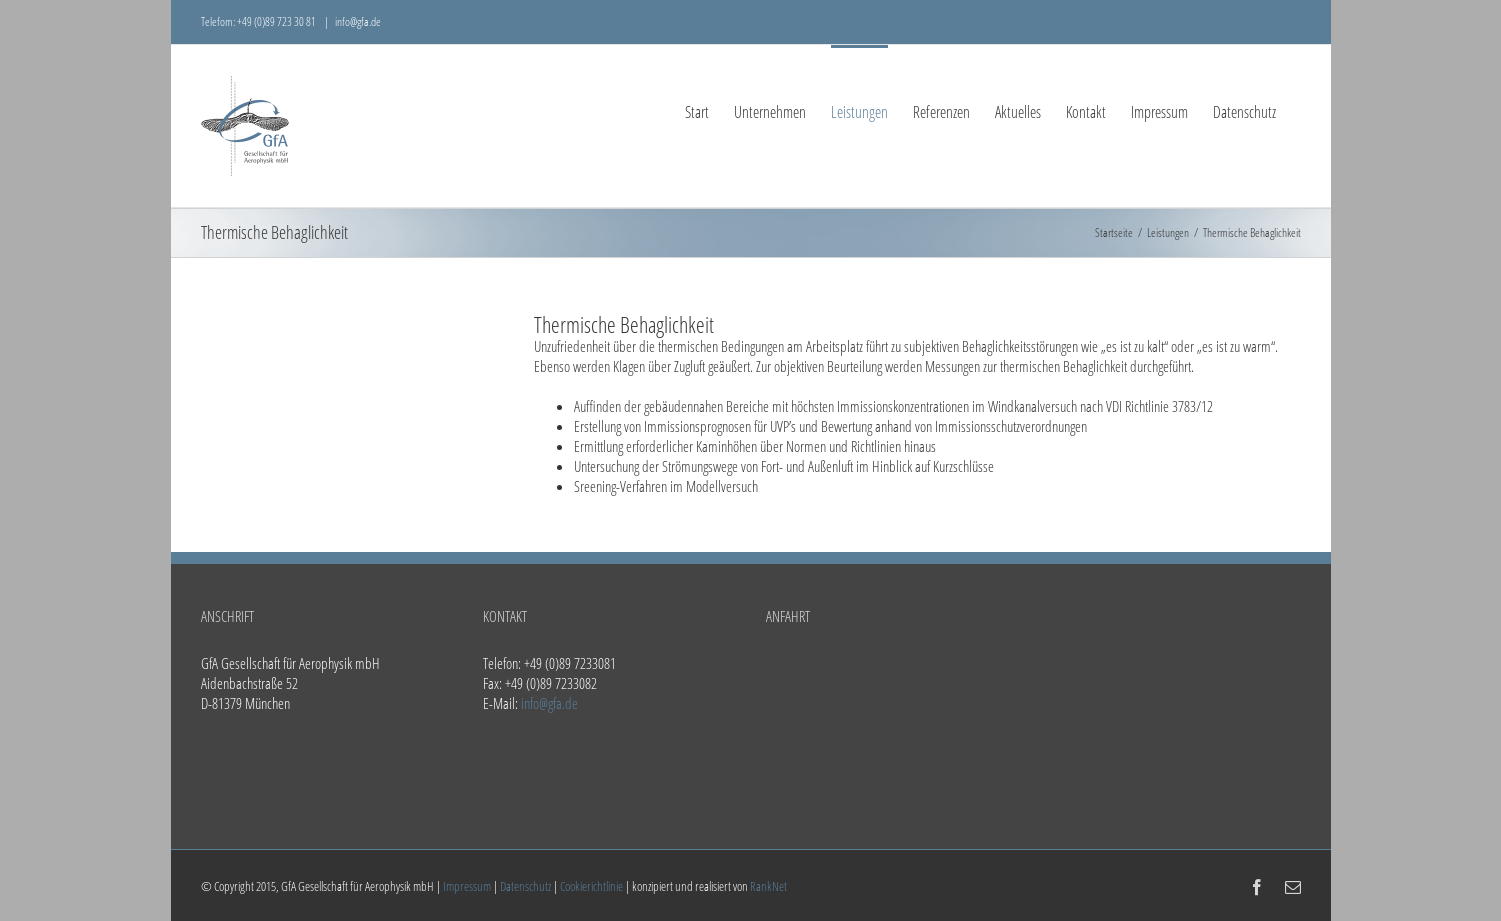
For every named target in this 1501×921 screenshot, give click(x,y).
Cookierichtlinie (591, 886)
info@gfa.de (358, 21)
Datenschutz (525, 886)
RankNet (768, 886)
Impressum (467, 886)
